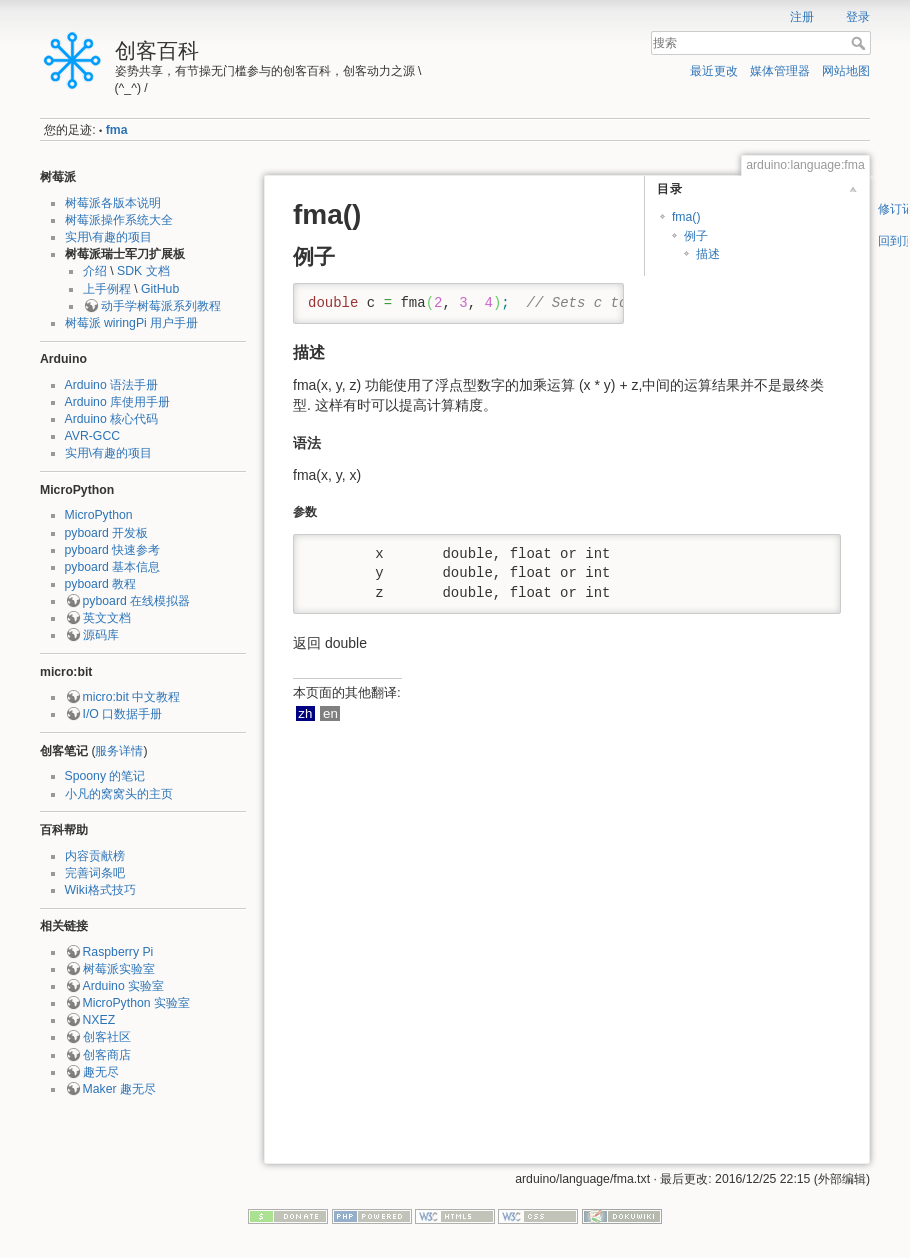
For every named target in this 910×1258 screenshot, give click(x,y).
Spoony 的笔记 (105, 776)
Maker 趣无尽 (119, 1089)
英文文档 (107, 618)
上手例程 (107, 289)
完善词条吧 (95, 873)
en (330, 713)
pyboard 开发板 (107, 533)
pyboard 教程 (101, 584)
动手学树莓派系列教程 (161, 306)
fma (117, 130)
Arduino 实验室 (124, 986)
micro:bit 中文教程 (132, 697)
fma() (686, 217)
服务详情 (119, 751)
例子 (696, 236)
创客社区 (107, 1037)
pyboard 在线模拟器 (137, 601)
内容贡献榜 (95, 856)
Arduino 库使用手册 (118, 402)
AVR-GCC (93, 436)
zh (305, 713)
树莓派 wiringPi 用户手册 (132, 323)
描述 (708, 254)
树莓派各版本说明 (113, 203)
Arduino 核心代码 (112, 419)
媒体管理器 (780, 71)
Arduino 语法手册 (112, 385)
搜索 (860, 43)
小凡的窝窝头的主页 (119, 794)
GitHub (160, 289)
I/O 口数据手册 (123, 714)
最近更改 (714, 71)
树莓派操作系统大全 (119, 220)
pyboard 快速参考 (113, 550)
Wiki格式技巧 (100, 890)
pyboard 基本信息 (113, 567)
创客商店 (107, 1055)
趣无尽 (101, 1072)
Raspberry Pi (118, 952)
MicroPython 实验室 (136, 1003)
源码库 (101, 635)
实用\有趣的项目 (108, 237)
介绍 (95, 271)
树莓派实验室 (119, 969)
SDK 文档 (143, 271)
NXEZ (99, 1020)
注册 (802, 17)
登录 (858, 17)
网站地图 (846, 71)
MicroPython (99, 515)
